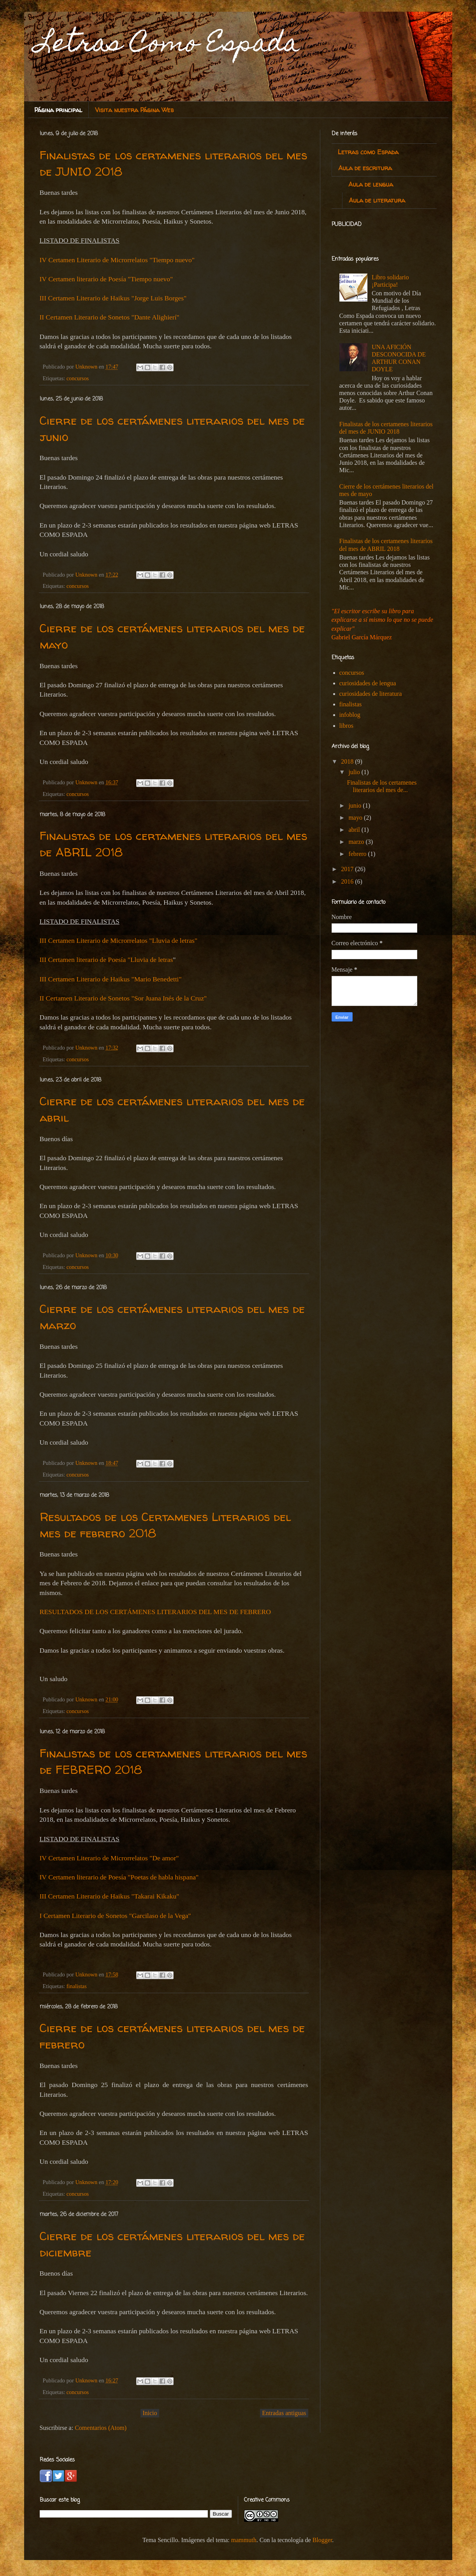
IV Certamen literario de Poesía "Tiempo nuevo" (106, 279)
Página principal (58, 110)
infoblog (349, 714)
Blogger (322, 2540)
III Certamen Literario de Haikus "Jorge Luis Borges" (113, 298)
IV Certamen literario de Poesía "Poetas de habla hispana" (119, 1877)
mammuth (243, 2540)
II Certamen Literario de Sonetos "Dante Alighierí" (109, 317)
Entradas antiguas (284, 2413)
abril (354, 829)
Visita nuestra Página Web (134, 110)
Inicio (149, 2413)
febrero (358, 853)
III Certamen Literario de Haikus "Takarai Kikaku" (109, 1896)
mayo (356, 817)
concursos (78, 378)
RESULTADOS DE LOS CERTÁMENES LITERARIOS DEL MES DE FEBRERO (155, 1612)
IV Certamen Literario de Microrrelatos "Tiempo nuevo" (117, 260)
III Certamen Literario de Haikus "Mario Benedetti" (111, 979)
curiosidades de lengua (367, 683)
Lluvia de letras (151, 959)
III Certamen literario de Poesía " (85, 959)
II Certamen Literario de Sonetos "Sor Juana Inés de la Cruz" (123, 998)
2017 (348, 869)
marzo (356, 841)
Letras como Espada (368, 152)
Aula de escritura (365, 168)
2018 (348, 761)
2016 (348, 881)
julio (354, 772)
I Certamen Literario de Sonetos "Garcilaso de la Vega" (115, 1916)
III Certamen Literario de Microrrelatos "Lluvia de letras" (119, 940)
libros (346, 725)
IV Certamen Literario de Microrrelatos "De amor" (109, 1858)
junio (355, 805)
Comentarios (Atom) (100, 2427)
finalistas (77, 1986)
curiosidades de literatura (370, 693)
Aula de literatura (377, 200)
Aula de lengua (370, 184)
